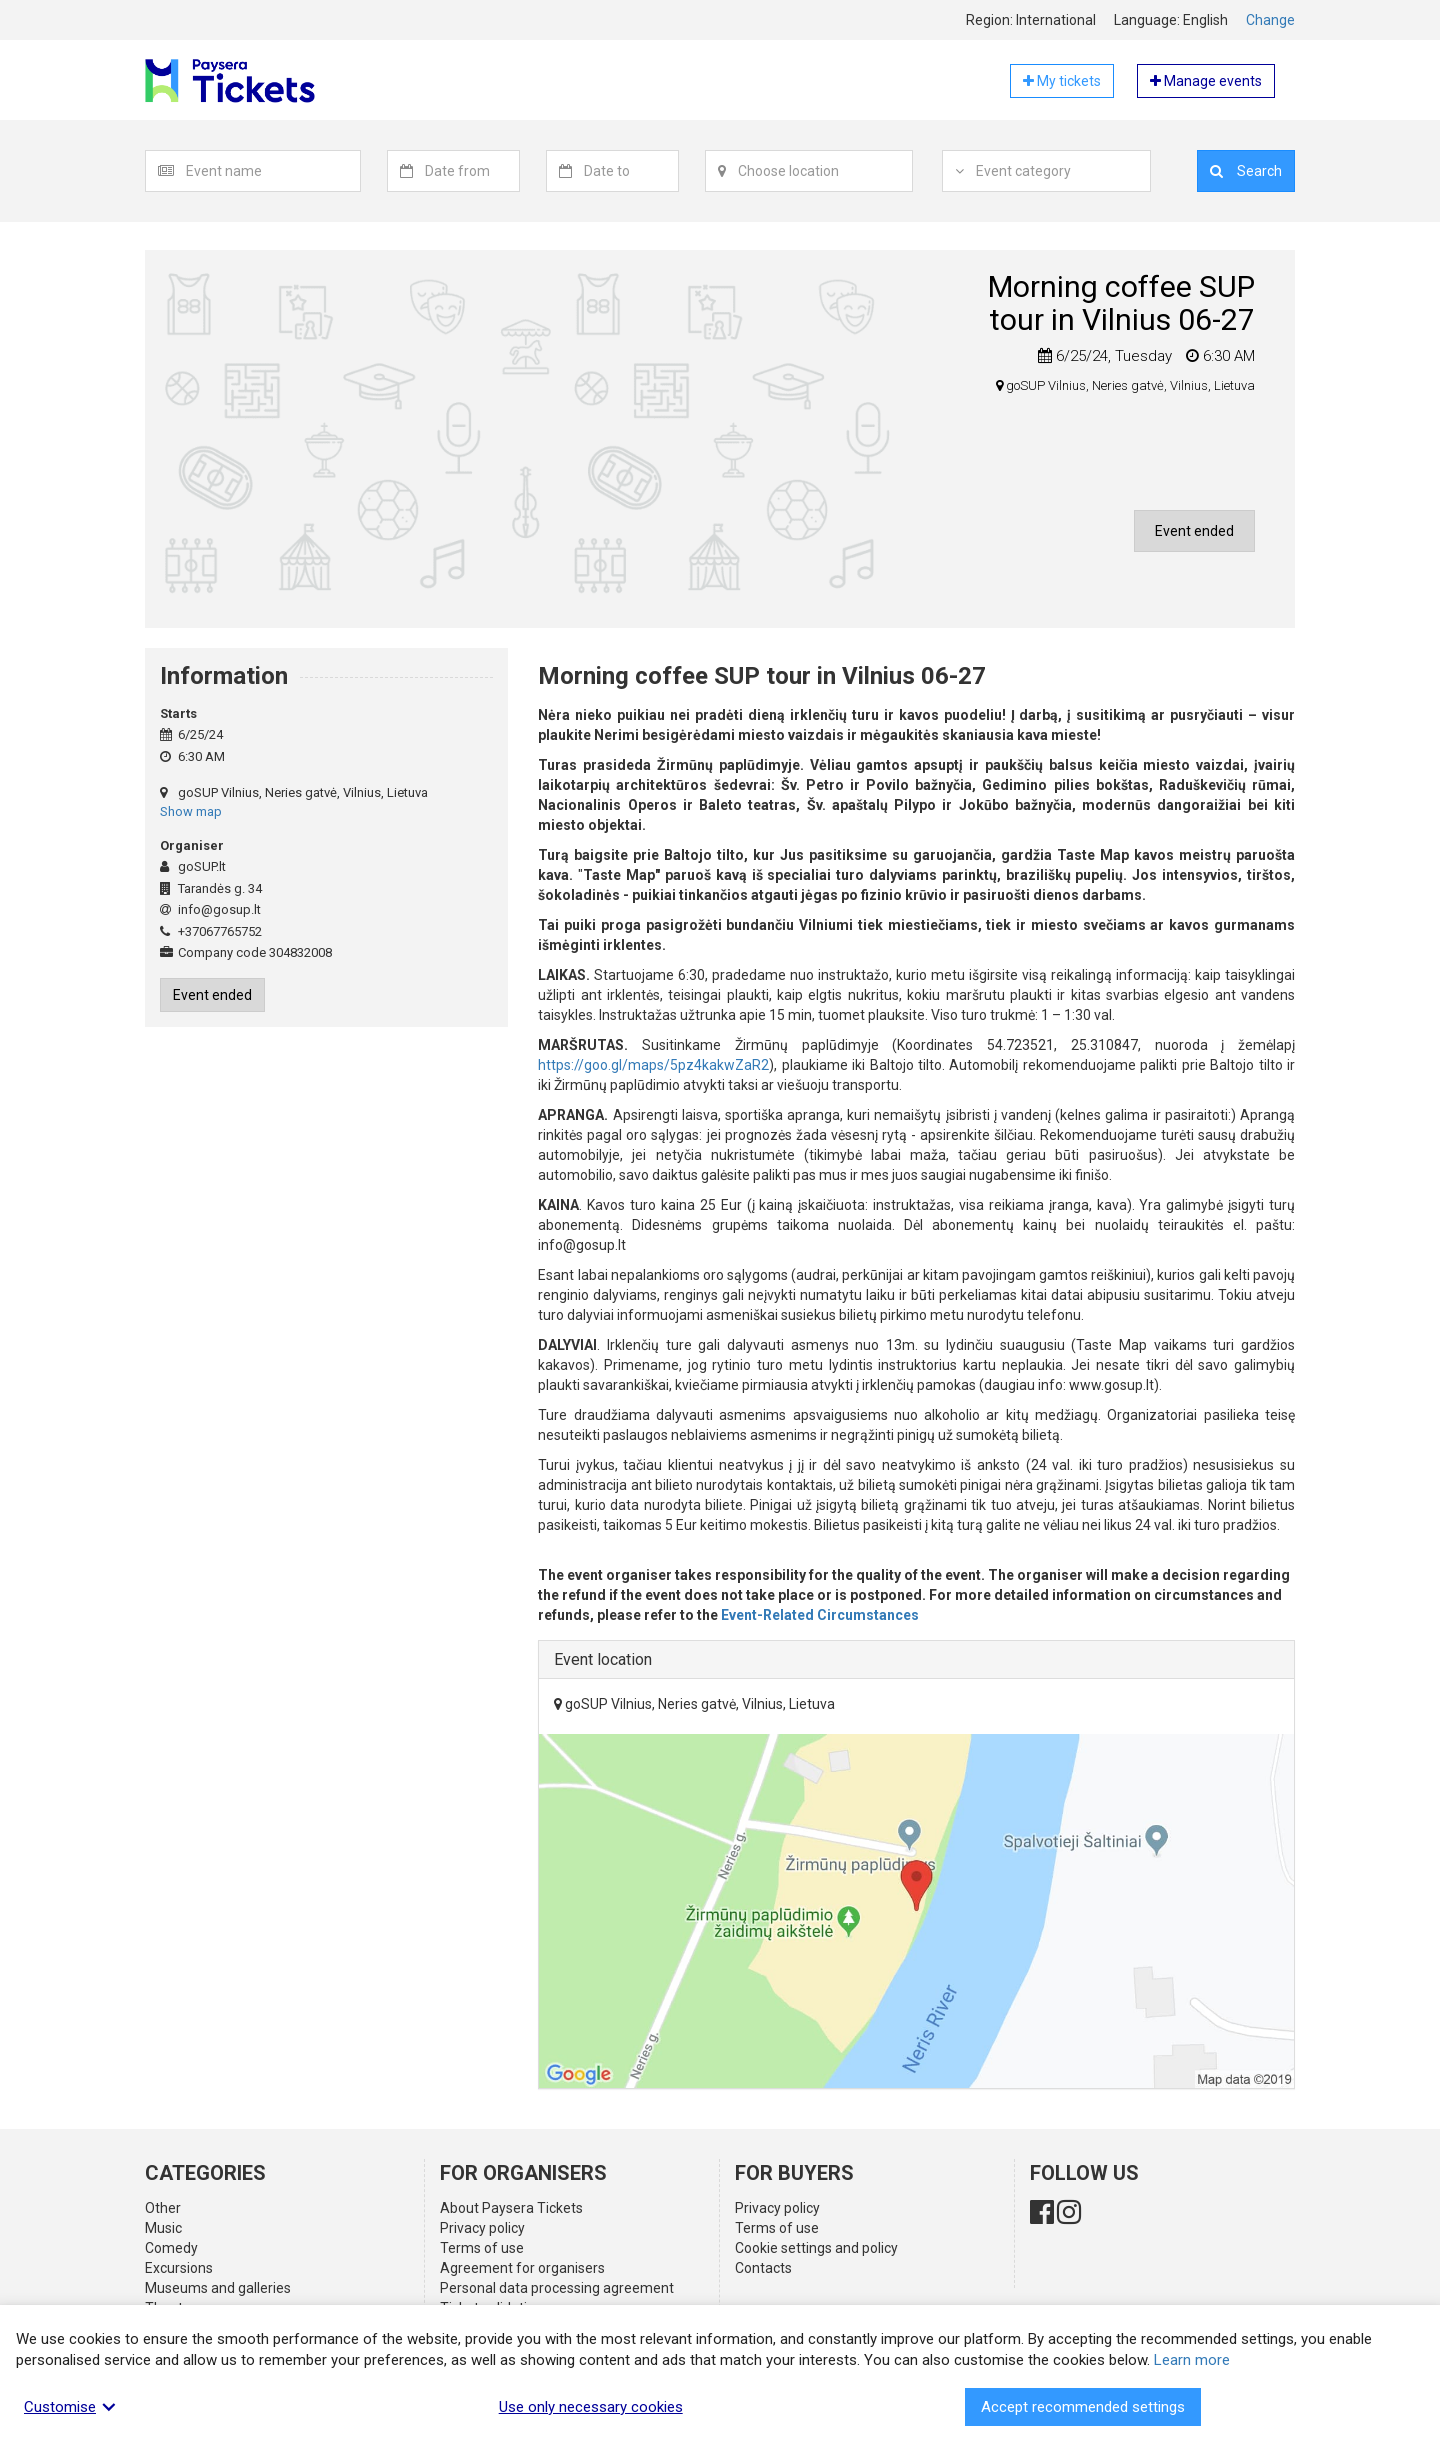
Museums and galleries (218, 2288)
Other (163, 2208)
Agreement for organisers (522, 2268)
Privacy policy (482, 2228)
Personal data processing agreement (557, 2288)
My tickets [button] (1062, 81)
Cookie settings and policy (816, 2248)
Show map (191, 811)
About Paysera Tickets (511, 2208)
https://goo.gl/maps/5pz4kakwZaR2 (653, 1065)
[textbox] (273, 171)
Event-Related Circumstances (820, 1615)
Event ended (1194, 531)
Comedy (171, 2248)
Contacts (763, 2268)
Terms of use (482, 2248)
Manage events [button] (1206, 81)
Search (1246, 171)
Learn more (1192, 2360)
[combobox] (273, 171)
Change (1270, 20)
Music (163, 2228)
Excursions (179, 2268)
